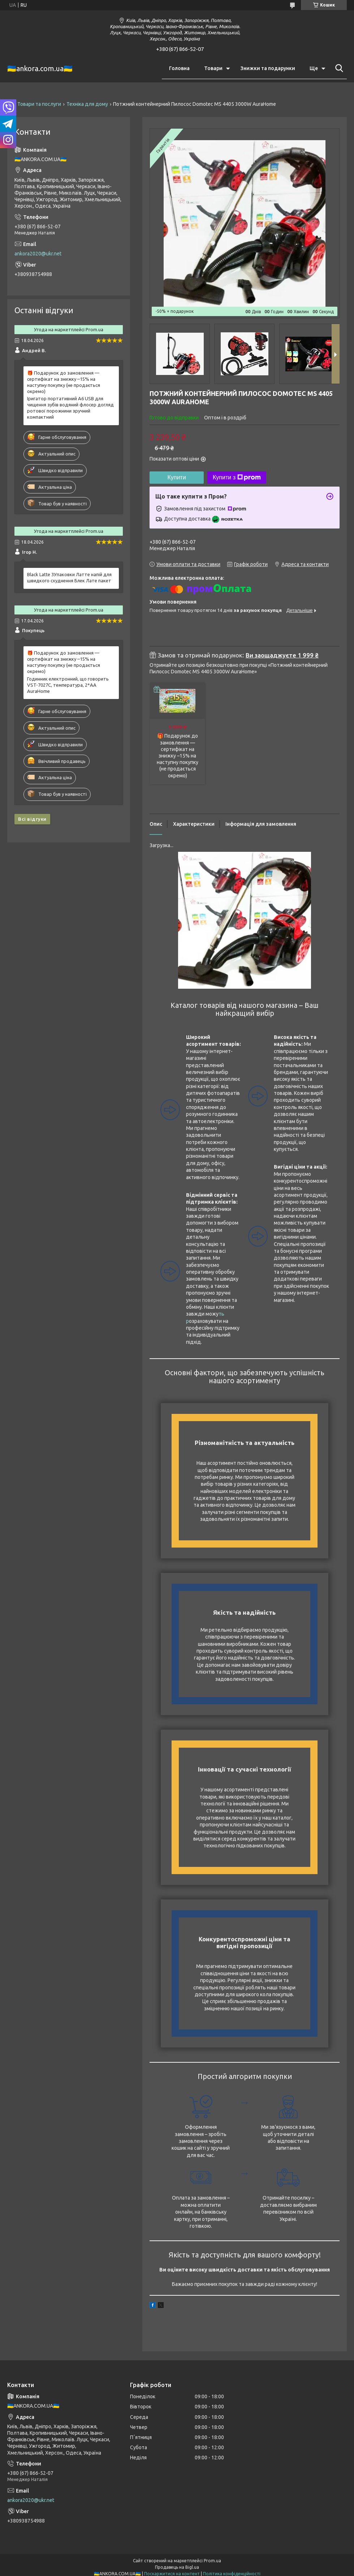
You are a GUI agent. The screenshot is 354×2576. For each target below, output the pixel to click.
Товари (213, 68)
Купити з (237, 477)
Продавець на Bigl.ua (177, 2567)
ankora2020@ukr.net (37, 253)
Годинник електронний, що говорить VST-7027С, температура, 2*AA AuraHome (68, 685)
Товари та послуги (39, 104)
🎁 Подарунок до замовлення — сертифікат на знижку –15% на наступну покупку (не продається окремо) (177, 755)
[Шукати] (338, 68)
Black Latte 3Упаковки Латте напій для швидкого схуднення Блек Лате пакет (69, 577)
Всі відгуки (32, 818)
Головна (179, 68)
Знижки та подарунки (268, 68)
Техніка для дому (87, 104)
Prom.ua (212, 2560)
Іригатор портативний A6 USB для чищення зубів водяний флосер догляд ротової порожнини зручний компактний (70, 407)
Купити (176, 477)
